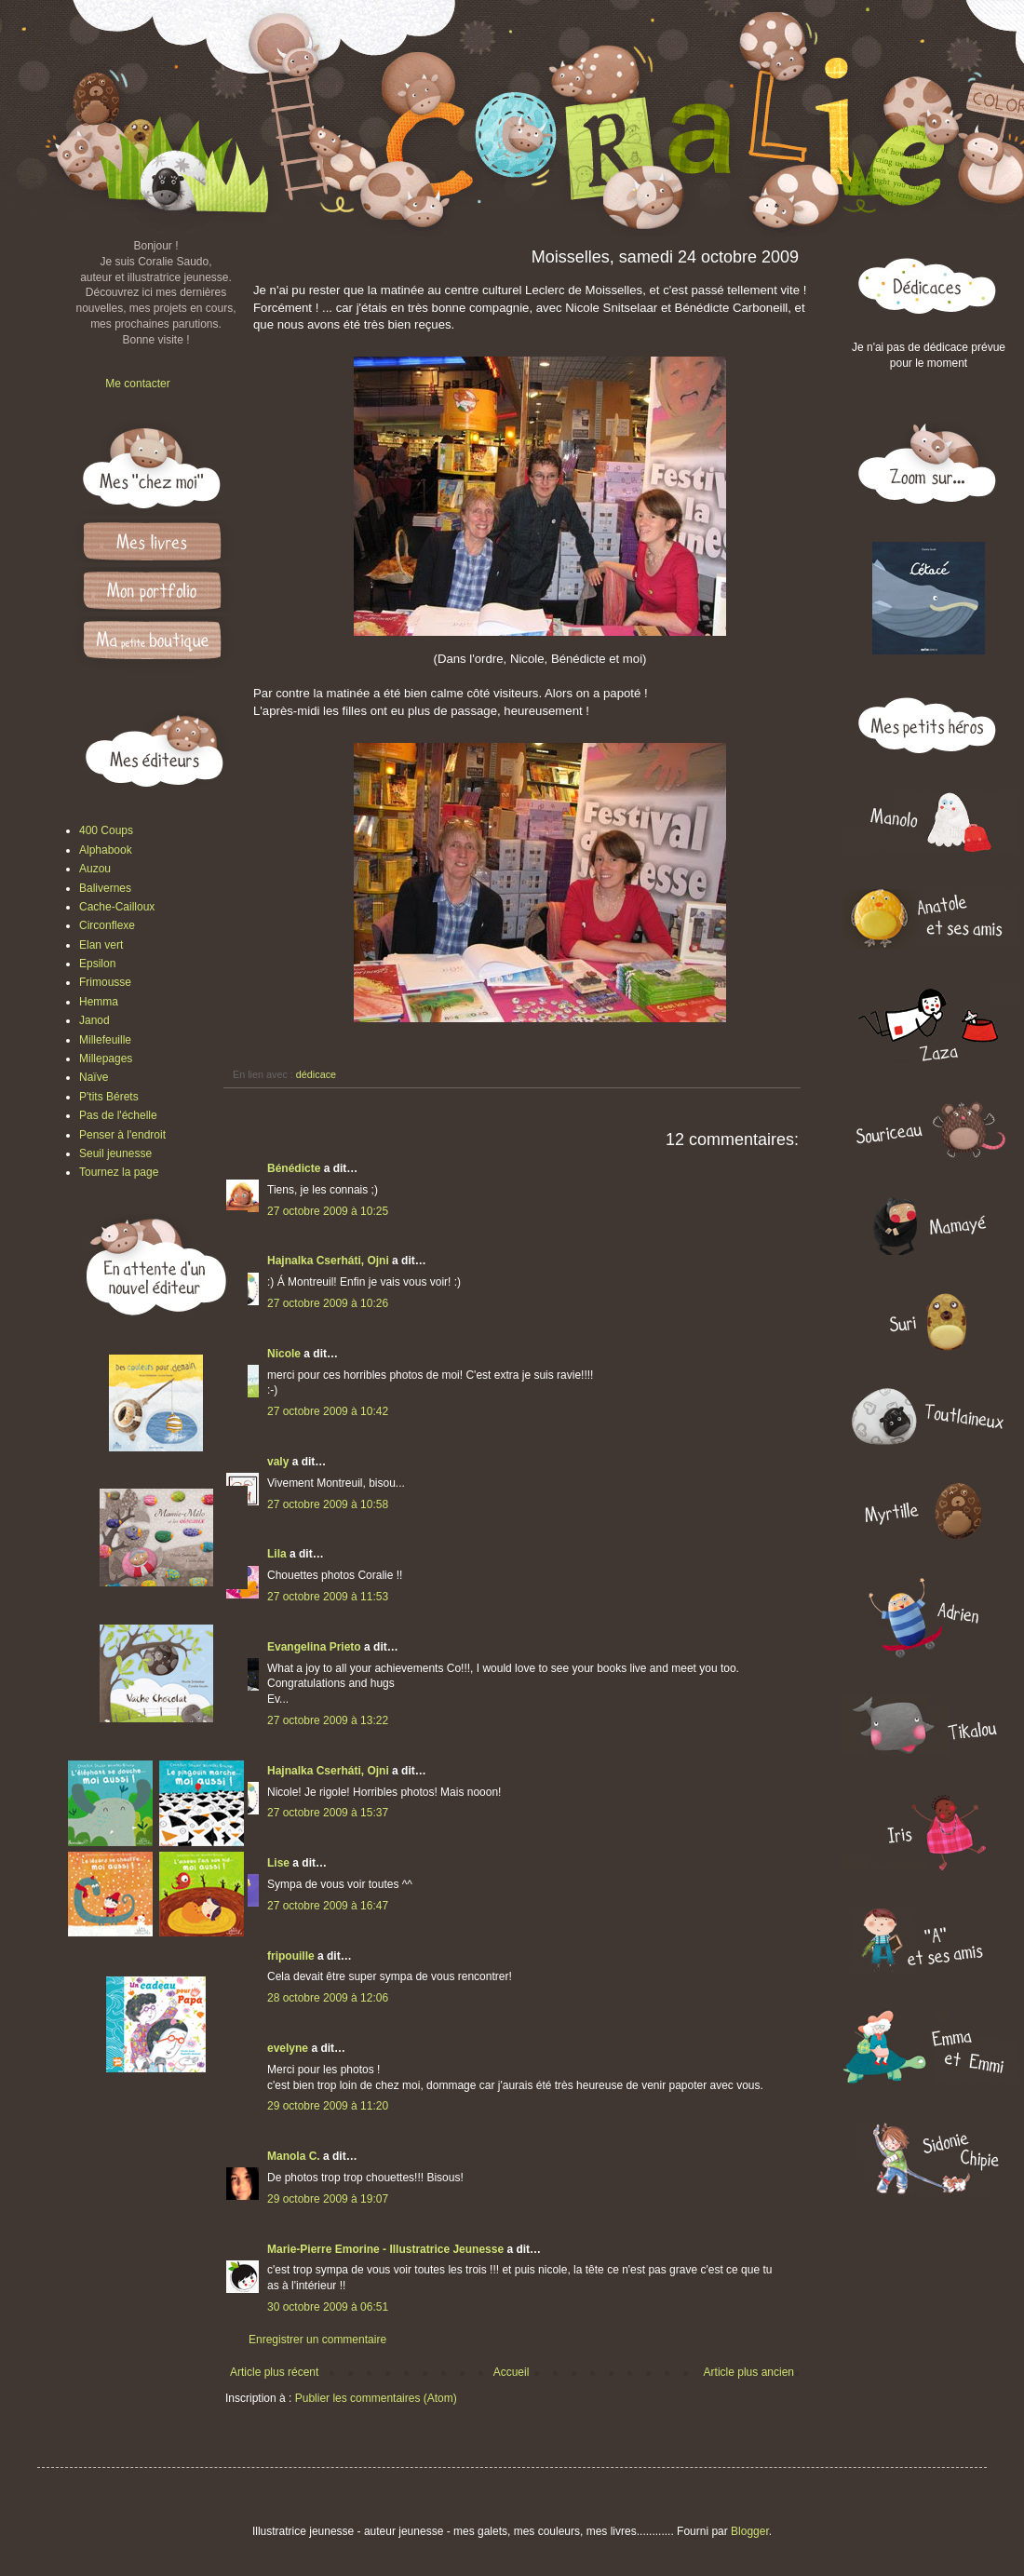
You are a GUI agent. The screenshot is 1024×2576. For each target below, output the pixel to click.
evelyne (287, 2048)
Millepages (105, 1058)
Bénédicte (293, 1168)
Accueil (511, 2372)
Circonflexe (107, 925)
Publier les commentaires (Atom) (376, 2398)
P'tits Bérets (109, 1096)
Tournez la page (118, 1172)
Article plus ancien (749, 2372)
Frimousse (105, 982)
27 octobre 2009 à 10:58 (327, 1504)
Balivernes (105, 888)
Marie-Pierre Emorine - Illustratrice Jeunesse (385, 2249)
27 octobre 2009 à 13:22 (327, 1720)
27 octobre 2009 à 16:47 (327, 1905)
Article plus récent (274, 2372)
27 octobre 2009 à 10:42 (327, 1411)
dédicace (316, 1074)
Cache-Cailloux (117, 906)
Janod (94, 1020)
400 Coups (106, 830)
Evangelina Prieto (314, 1646)
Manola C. (293, 2156)
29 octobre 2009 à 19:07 (327, 2198)
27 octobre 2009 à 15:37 (327, 1812)
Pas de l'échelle (118, 1115)
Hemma (98, 1001)
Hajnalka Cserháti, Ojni (328, 1260)
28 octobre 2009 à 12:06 (327, 1997)
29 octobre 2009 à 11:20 (327, 2105)
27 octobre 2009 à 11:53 (327, 1596)
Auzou (95, 868)
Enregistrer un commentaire (317, 2339)
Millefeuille (105, 1039)
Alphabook (105, 849)
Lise (278, 1862)
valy (278, 1461)
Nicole (284, 1353)
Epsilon (97, 963)
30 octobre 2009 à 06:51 (327, 2306)
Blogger (750, 2531)
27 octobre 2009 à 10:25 (327, 1211)
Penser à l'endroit (122, 1134)
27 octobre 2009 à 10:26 (327, 1303)
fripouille (291, 1955)
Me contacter (137, 383)
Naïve (93, 1077)
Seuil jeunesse (115, 1153)
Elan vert (101, 944)
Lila (277, 1553)
